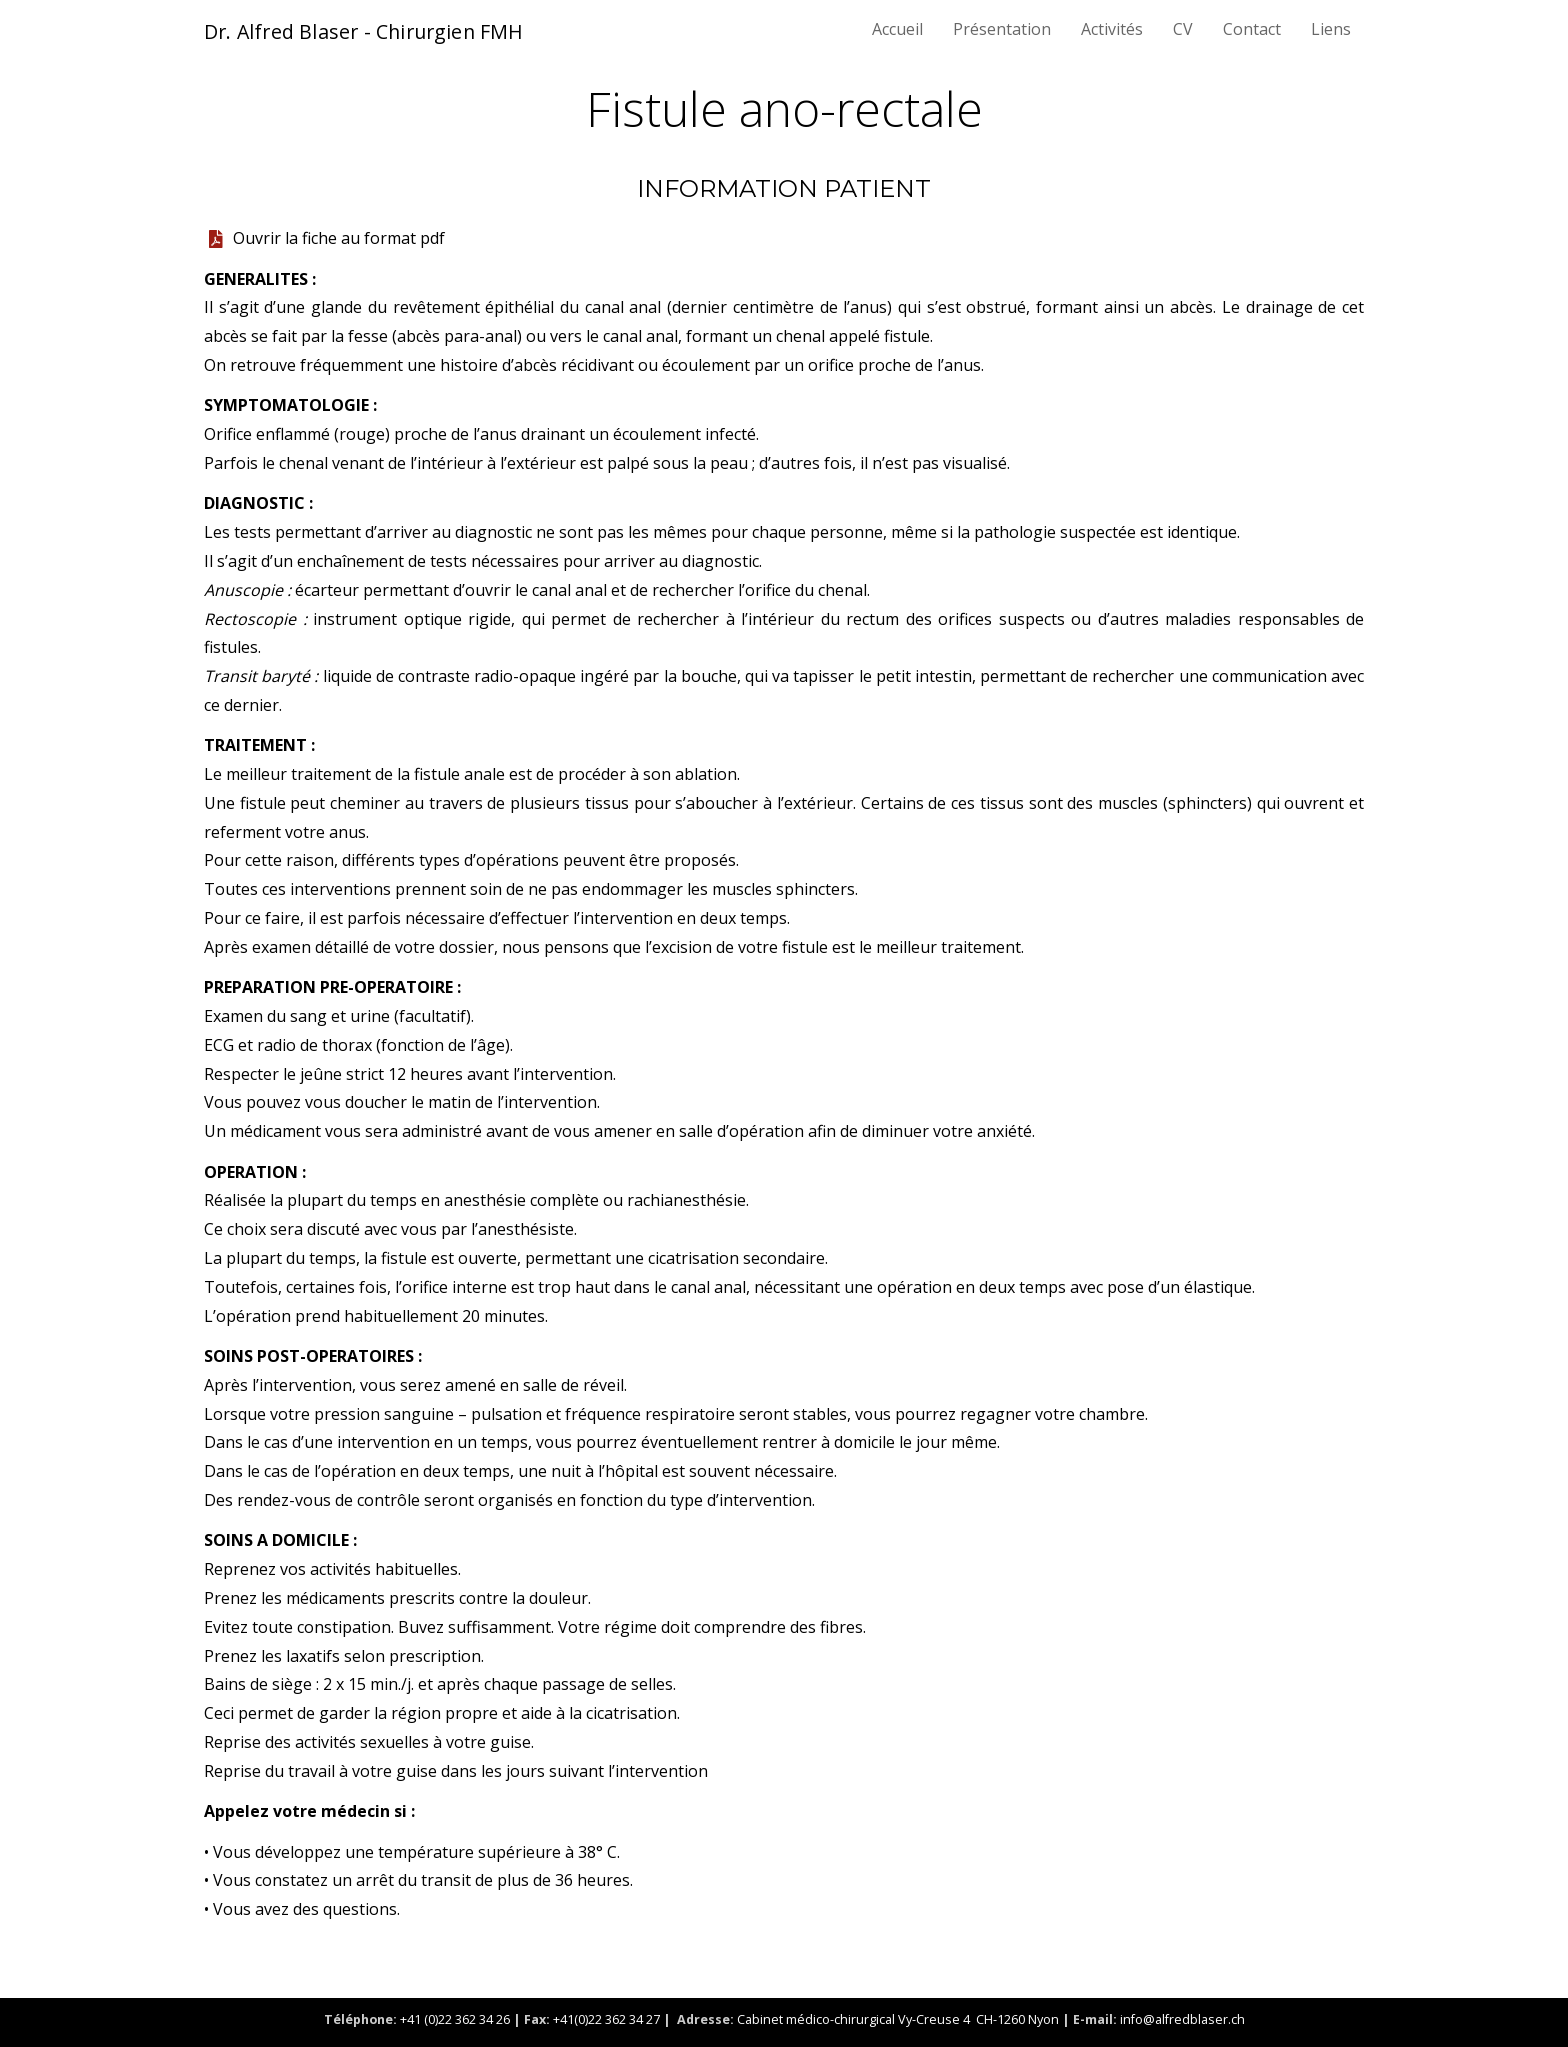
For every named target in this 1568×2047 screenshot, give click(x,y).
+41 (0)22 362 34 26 (456, 2019)
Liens (1331, 29)
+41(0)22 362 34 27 (606, 2019)
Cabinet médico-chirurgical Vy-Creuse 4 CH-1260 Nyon (898, 2019)
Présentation (1002, 29)
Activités (1112, 29)
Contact (1252, 29)
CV (1183, 29)
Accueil (897, 29)
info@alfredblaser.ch (1182, 2019)
